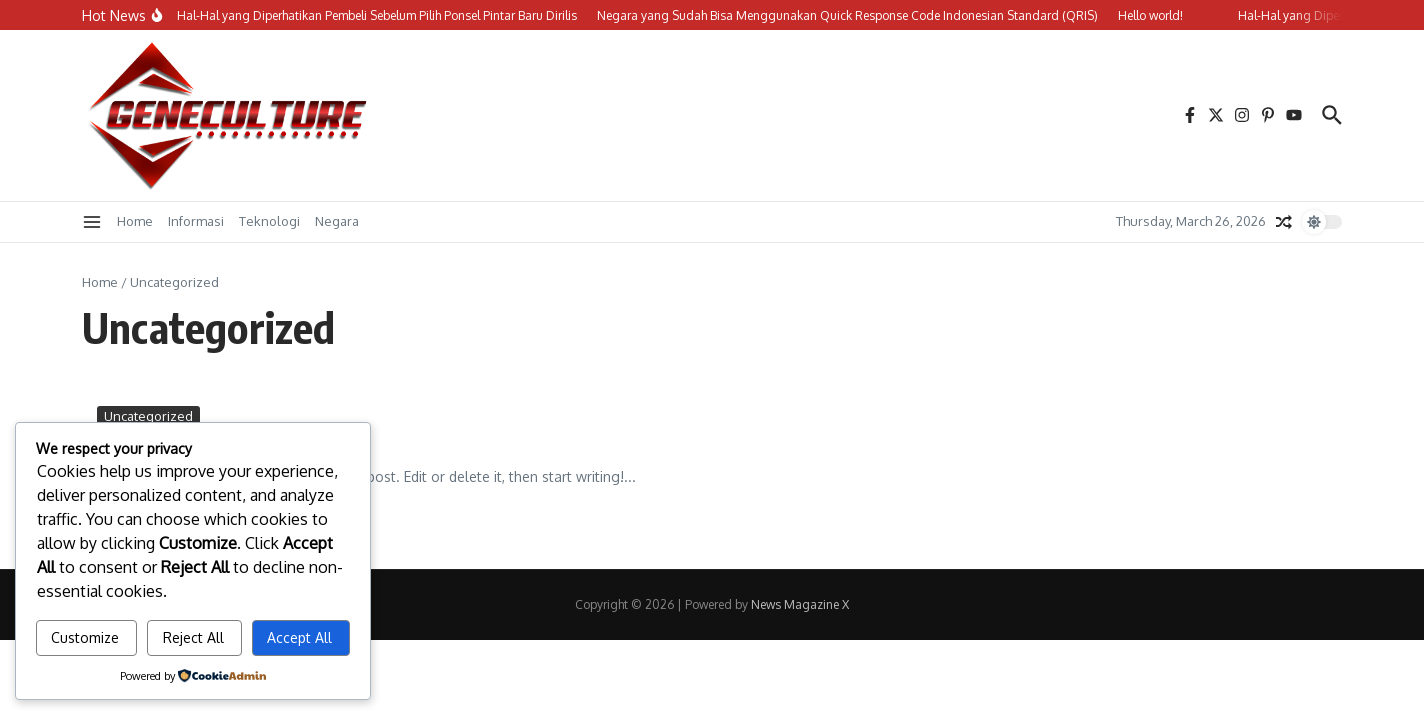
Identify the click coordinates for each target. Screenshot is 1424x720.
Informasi (196, 221)
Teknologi (269, 221)
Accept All (299, 637)
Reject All (193, 637)
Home (135, 221)
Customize (85, 637)
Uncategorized (148, 416)
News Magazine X (800, 604)
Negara (337, 221)
